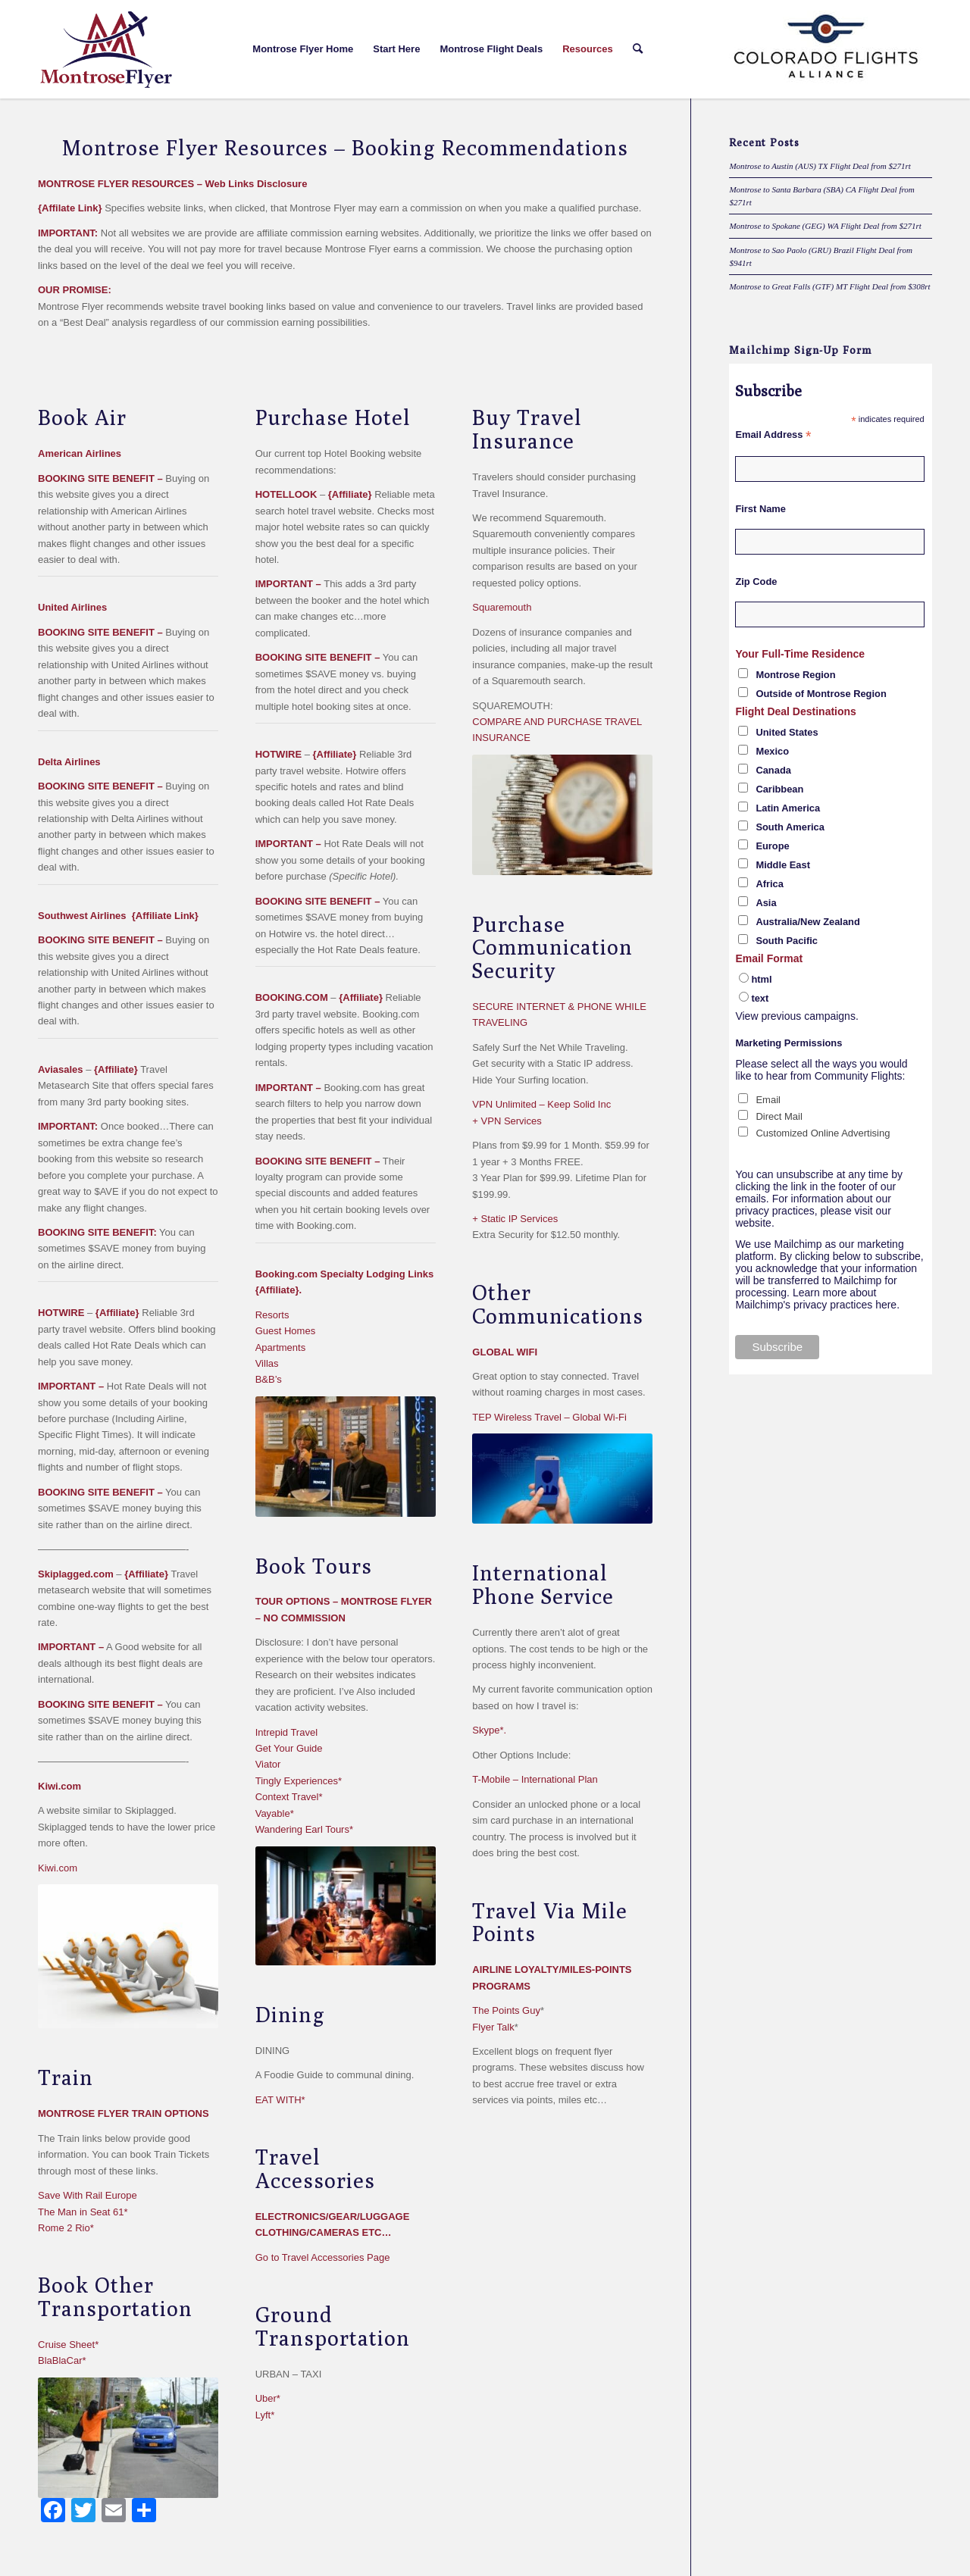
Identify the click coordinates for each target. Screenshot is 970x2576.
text (759, 998)
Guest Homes (285, 1330)
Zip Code (756, 581)
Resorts (272, 1315)
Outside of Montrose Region (821, 693)
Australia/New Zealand (807, 921)
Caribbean (779, 789)
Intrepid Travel (286, 1732)
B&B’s (268, 1379)
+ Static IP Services (515, 1218)
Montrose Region (795, 674)
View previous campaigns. (796, 1016)
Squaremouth (501, 607)
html (761, 979)
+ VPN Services (506, 1121)
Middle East (783, 865)
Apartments (280, 1347)
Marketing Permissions (788, 1043)
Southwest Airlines (82, 915)
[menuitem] (302, 49)
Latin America (788, 808)
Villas (267, 1363)
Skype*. (489, 1730)
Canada (773, 770)
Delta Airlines (69, 761)
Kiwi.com (57, 1868)
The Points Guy (506, 2010)
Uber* (267, 2398)
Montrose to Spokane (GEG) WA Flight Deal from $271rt (825, 225)
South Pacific (787, 940)
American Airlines (79, 453)
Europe (772, 846)
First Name (760, 508)
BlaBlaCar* (62, 2360)
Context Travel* (289, 1796)
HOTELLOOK (286, 494)
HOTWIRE (61, 1312)
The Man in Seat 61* (83, 2212)
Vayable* (274, 1813)
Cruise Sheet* (68, 2344)
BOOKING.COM (291, 997)
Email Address (773, 435)
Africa (770, 883)
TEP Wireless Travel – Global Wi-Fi (549, 1417)
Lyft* (265, 2415)
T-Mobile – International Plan (534, 1779)
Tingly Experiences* (298, 1781)
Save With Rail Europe (87, 2195)
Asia (766, 902)
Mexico (772, 751)
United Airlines (72, 607)
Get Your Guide (289, 1748)
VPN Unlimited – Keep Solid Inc (541, 1104)
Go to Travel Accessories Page (322, 2257)
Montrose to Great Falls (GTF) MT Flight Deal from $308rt (829, 286)
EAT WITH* (280, 2100)
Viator (268, 1764)
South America (790, 827)
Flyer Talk (493, 2027)
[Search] (637, 49)
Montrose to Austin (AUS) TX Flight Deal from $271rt (820, 165)
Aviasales (60, 1069)
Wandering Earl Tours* (304, 1829)
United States (787, 732)
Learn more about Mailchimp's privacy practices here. (817, 1298)
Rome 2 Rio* (66, 2228)
